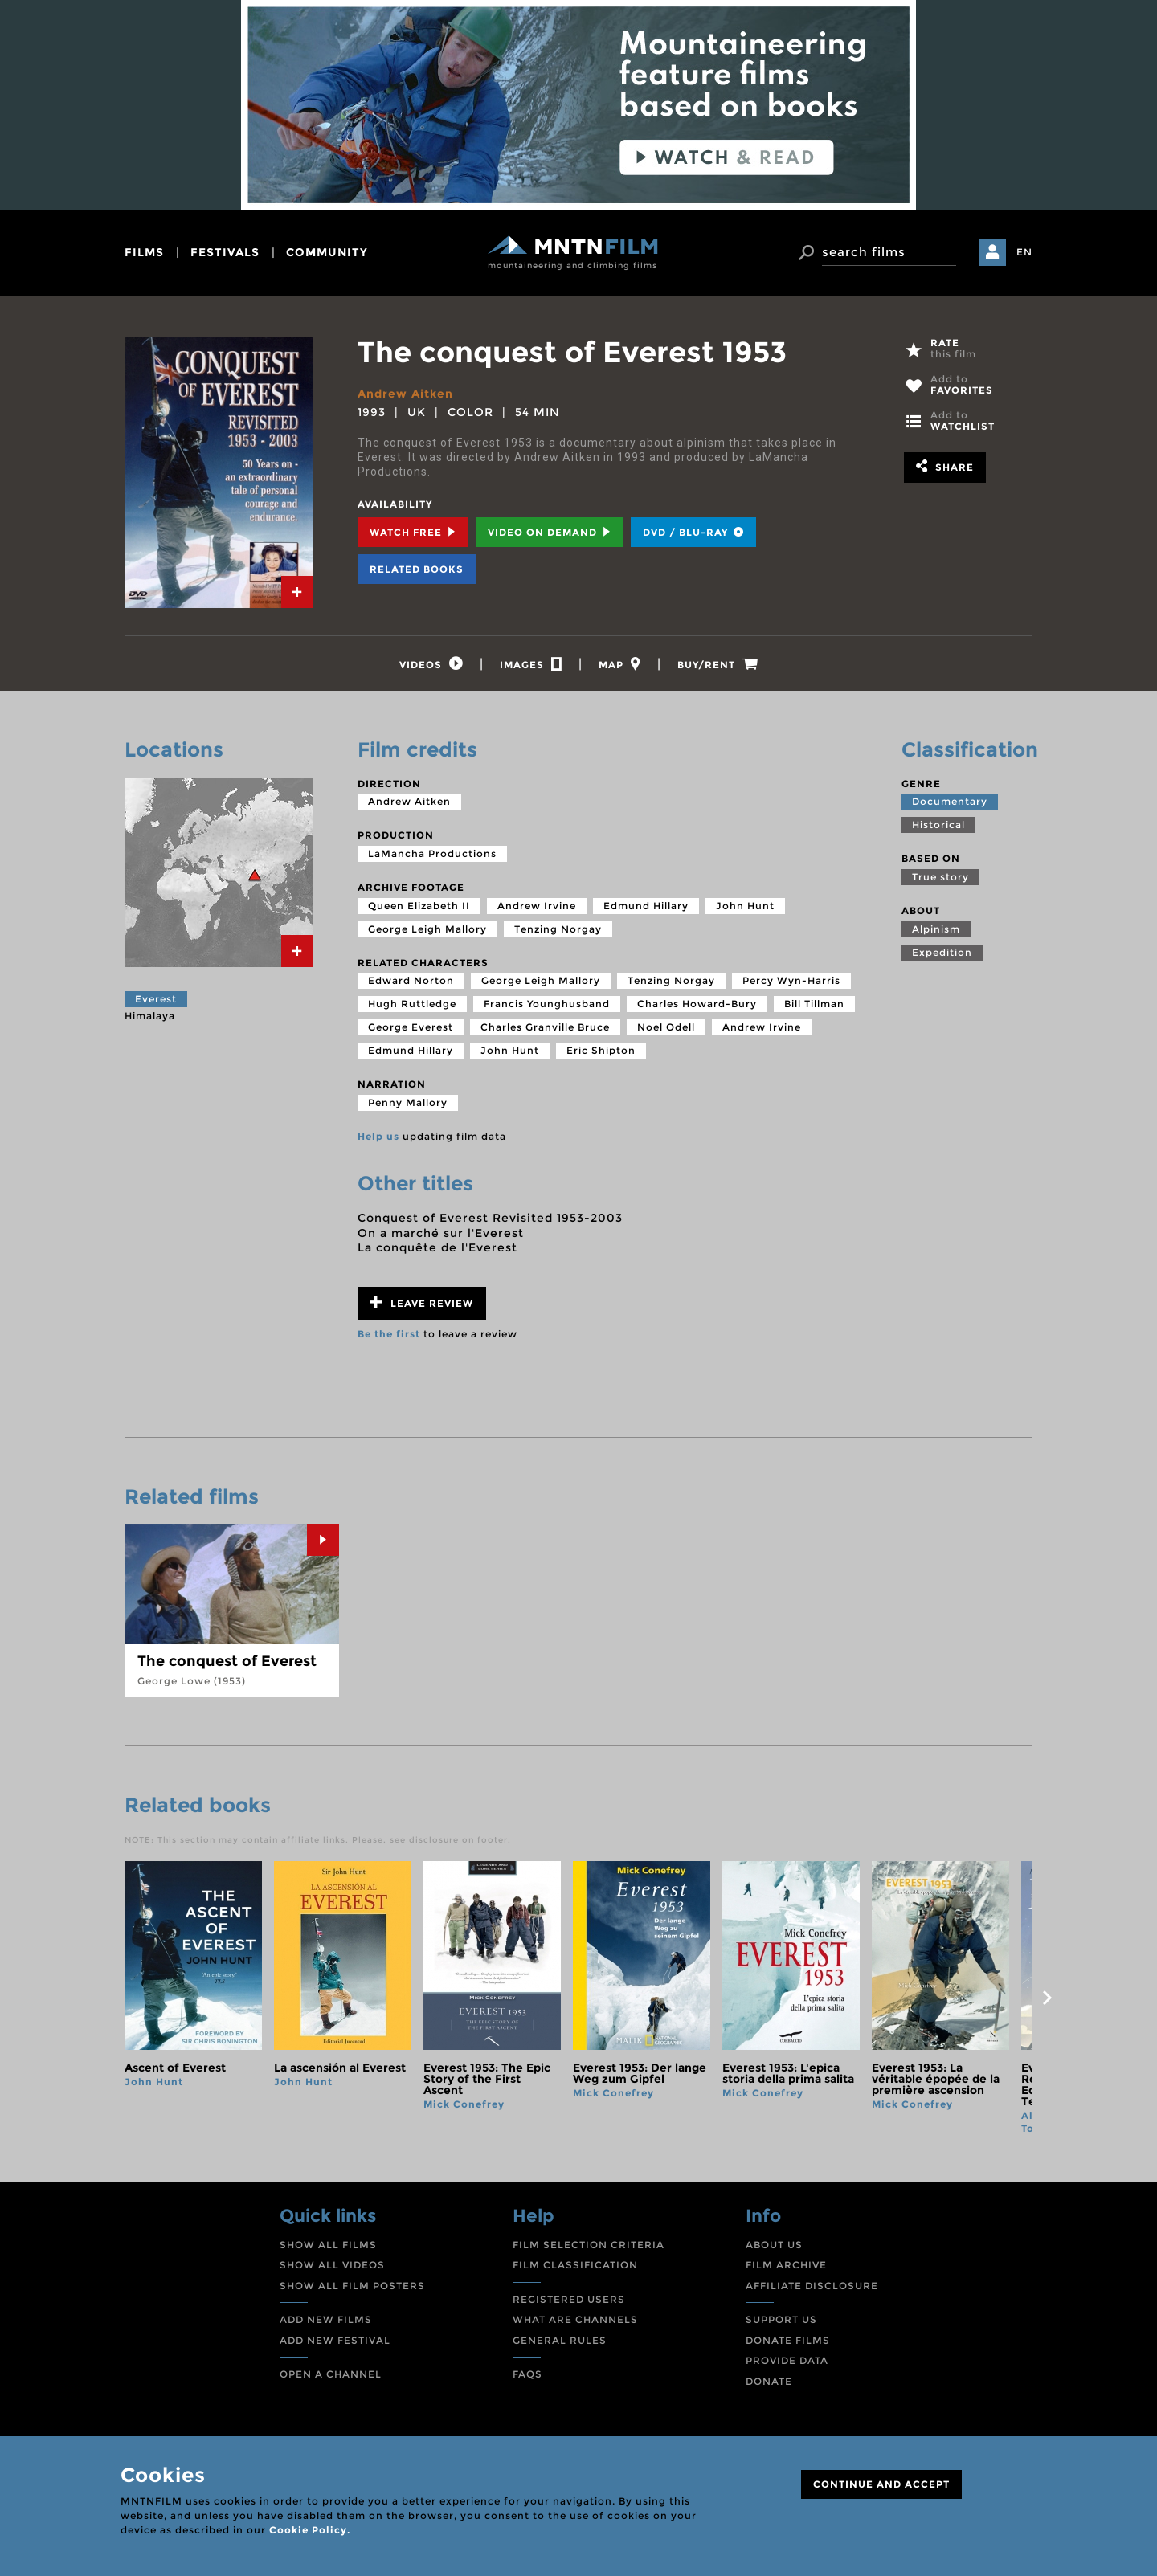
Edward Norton (411, 980)
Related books (417, 569)
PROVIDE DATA (787, 2360)
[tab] (297, 592)
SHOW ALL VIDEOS (332, 2265)
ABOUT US (774, 2245)
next (1047, 1997)
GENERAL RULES (560, 2340)
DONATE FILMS (788, 2340)
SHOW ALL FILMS (328, 2245)
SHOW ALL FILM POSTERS (352, 2286)
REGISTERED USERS (569, 2299)
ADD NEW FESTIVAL (335, 2340)
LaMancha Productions (432, 853)
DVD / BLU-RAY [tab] (693, 532)
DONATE (769, 2381)
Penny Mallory (408, 1102)
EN (1024, 252)
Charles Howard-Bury (697, 1004)
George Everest (410, 1027)
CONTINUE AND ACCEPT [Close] (881, 2484)
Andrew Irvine (536, 906)
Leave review (421, 1302)
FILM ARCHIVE (786, 2265)
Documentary (949, 801)
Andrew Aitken (405, 393)
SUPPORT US (781, 2319)
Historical (938, 825)
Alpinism (936, 929)
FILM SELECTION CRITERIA (588, 2245)
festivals (225, 252)
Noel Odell (666, 1027)
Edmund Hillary (646, 906)
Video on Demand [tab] (549, 532)
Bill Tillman (814, 1004)
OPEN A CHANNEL (331, 2374)
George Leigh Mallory (427, 929)
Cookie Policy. (309, 2530)
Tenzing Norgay (558, 929)
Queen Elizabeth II (419, 906)
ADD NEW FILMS (326, 2319)
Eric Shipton (601, 1050)
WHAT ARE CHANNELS (575, 2319)
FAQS (527, 2374)
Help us (378, 1136)
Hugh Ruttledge (412, 1004)
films (144, 252)
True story (940, 877)
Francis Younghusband (547, 1004)
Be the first (389, 1334)
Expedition (942, 952)
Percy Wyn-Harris (791, 980)
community (327, 252)
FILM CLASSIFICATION (575, 2265)
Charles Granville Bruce (545, 1027)
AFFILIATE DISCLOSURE (812, 2286)
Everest (156, 999)
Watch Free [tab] (413, 532)
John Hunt (745, 906)
